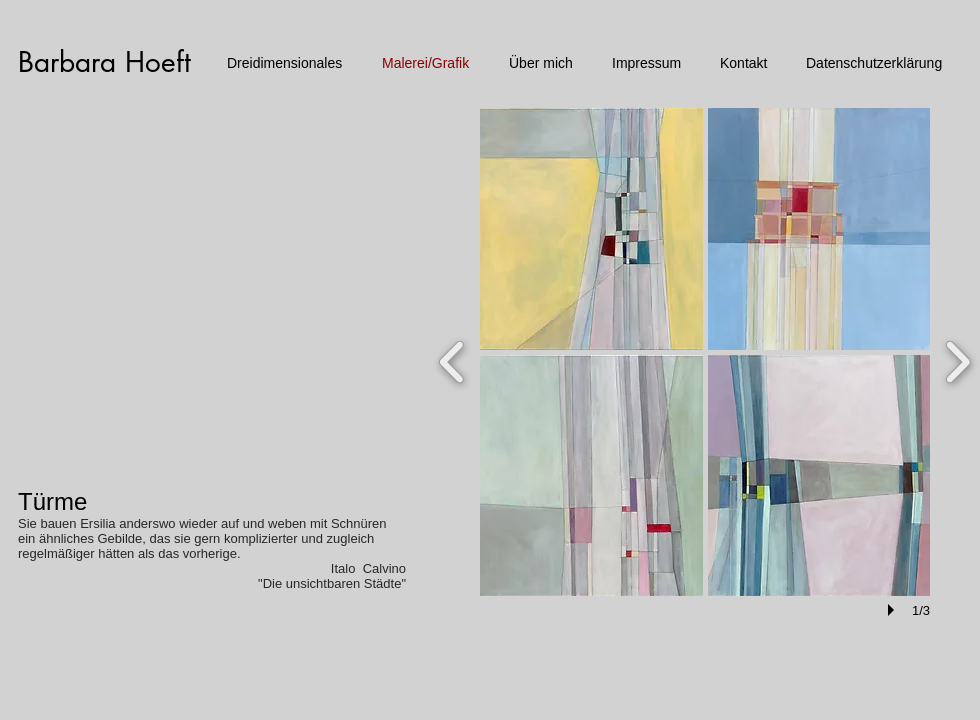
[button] (591, 229)
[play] (894, 610)
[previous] (452, 359)
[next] (957, 359)
